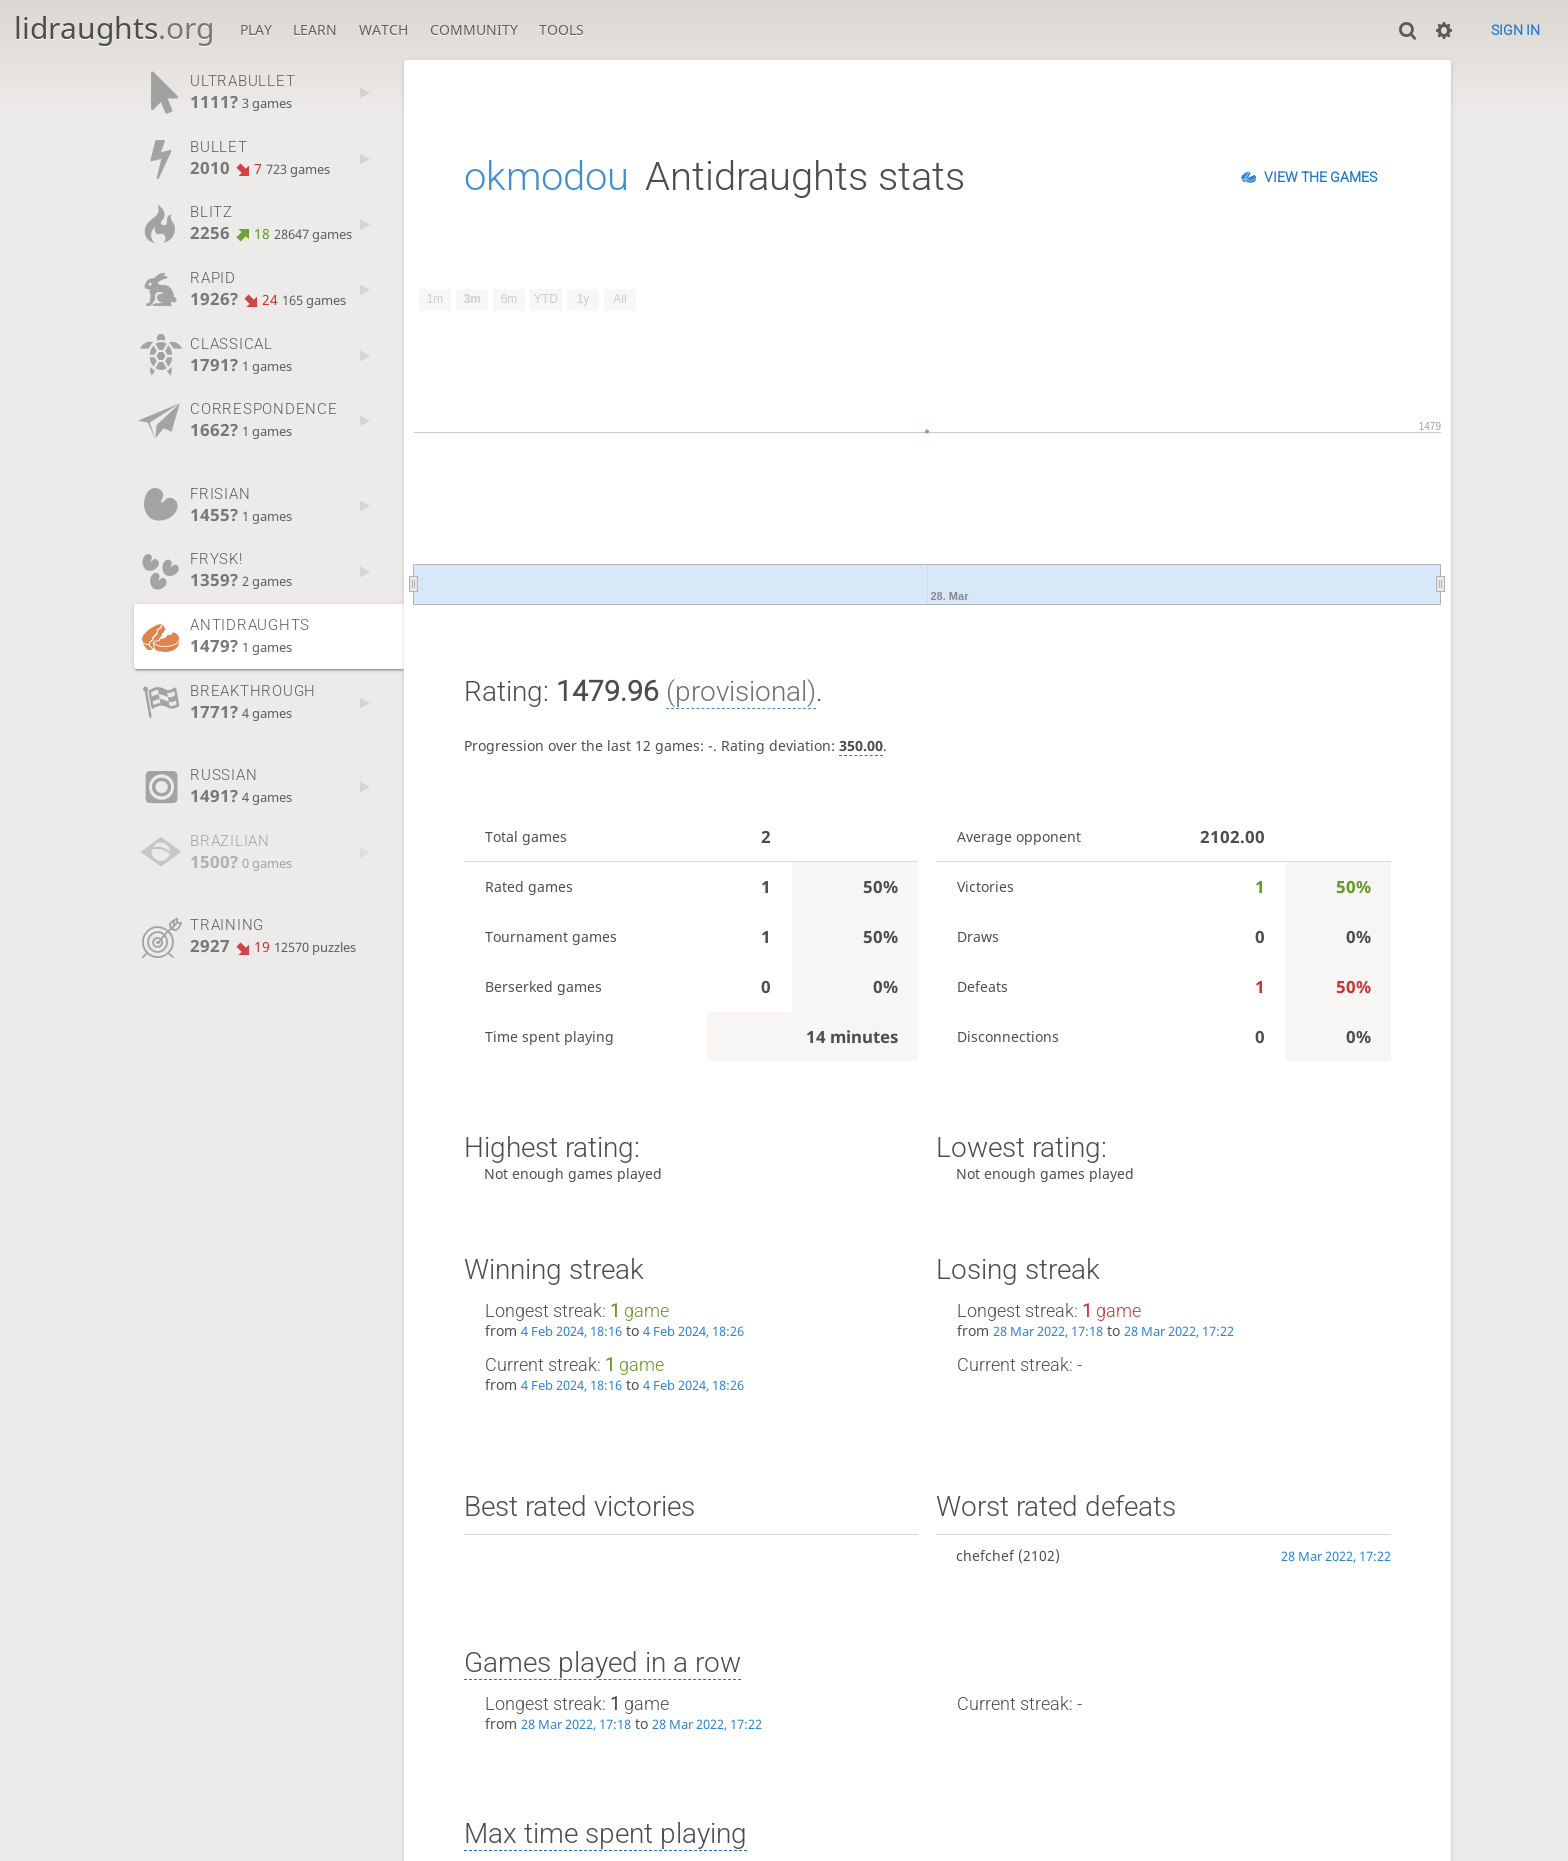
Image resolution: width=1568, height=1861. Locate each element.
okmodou (546, 176)
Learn (315, 29)
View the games (1320, 177)
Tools (561, 29)
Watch (383, 29)
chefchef (985, 1555)
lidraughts (114, 27)
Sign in (1515, 30)
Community (474, 29)
